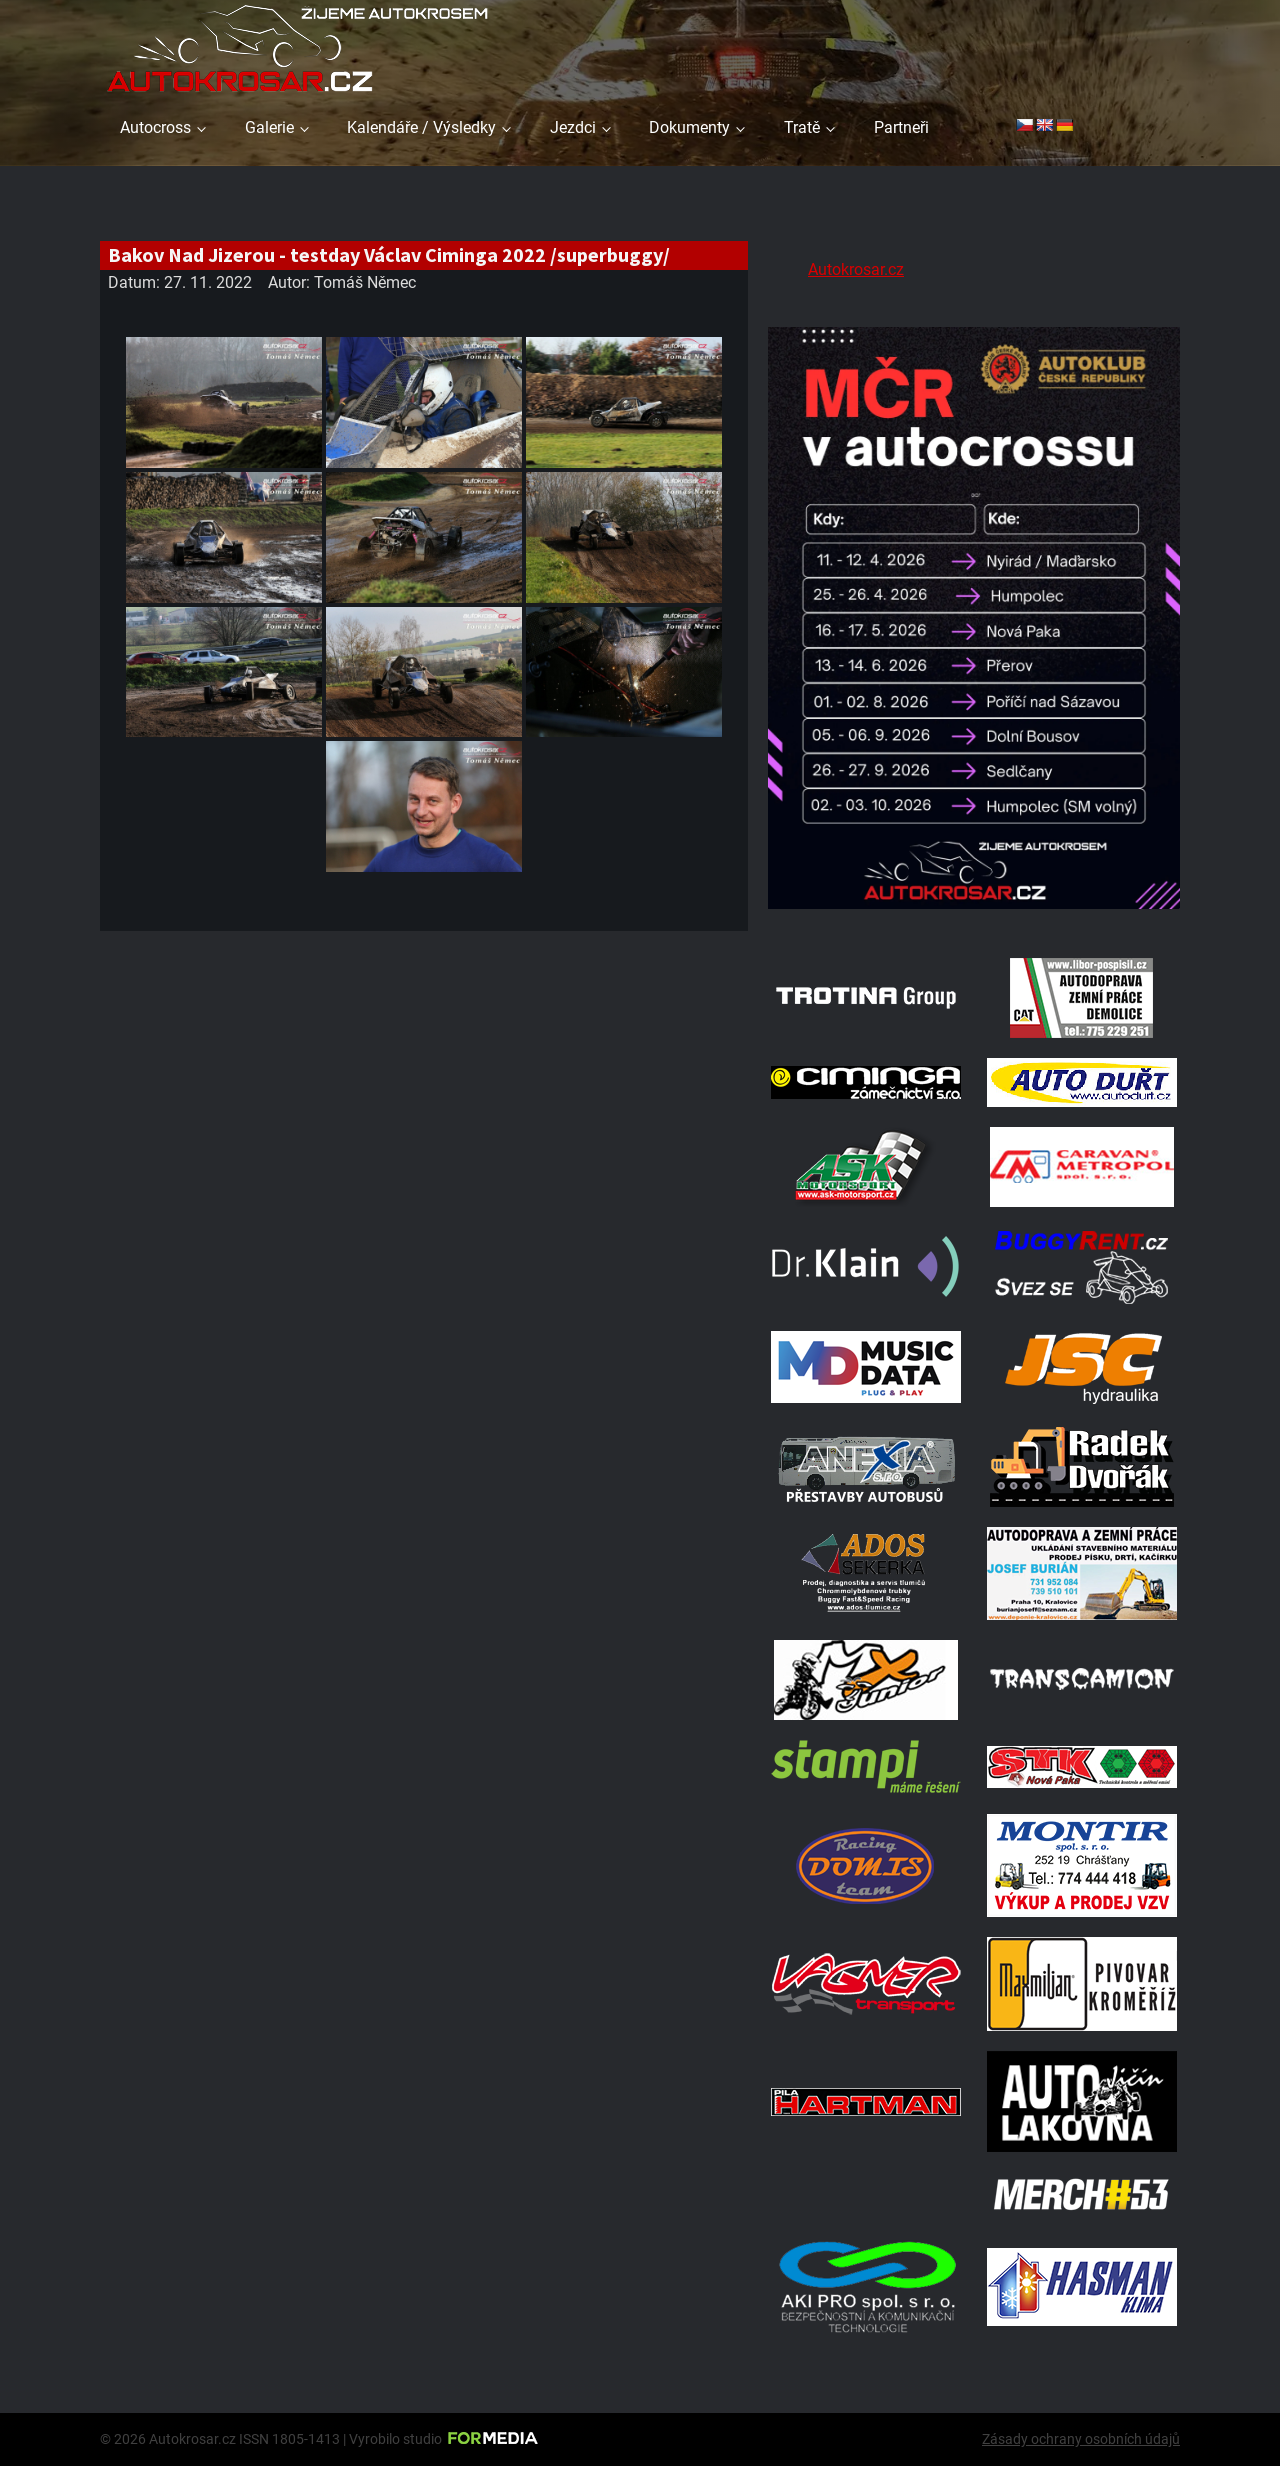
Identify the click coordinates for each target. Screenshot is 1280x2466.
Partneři (901, 127)
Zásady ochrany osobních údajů (1081, 2439)
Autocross (155, 127)
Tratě (802, 127)
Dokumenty (689, 127)
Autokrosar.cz (856, 269)
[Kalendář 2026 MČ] (974, 912)
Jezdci (573, 127)
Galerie (269, 127)
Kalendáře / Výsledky (421, 127)
